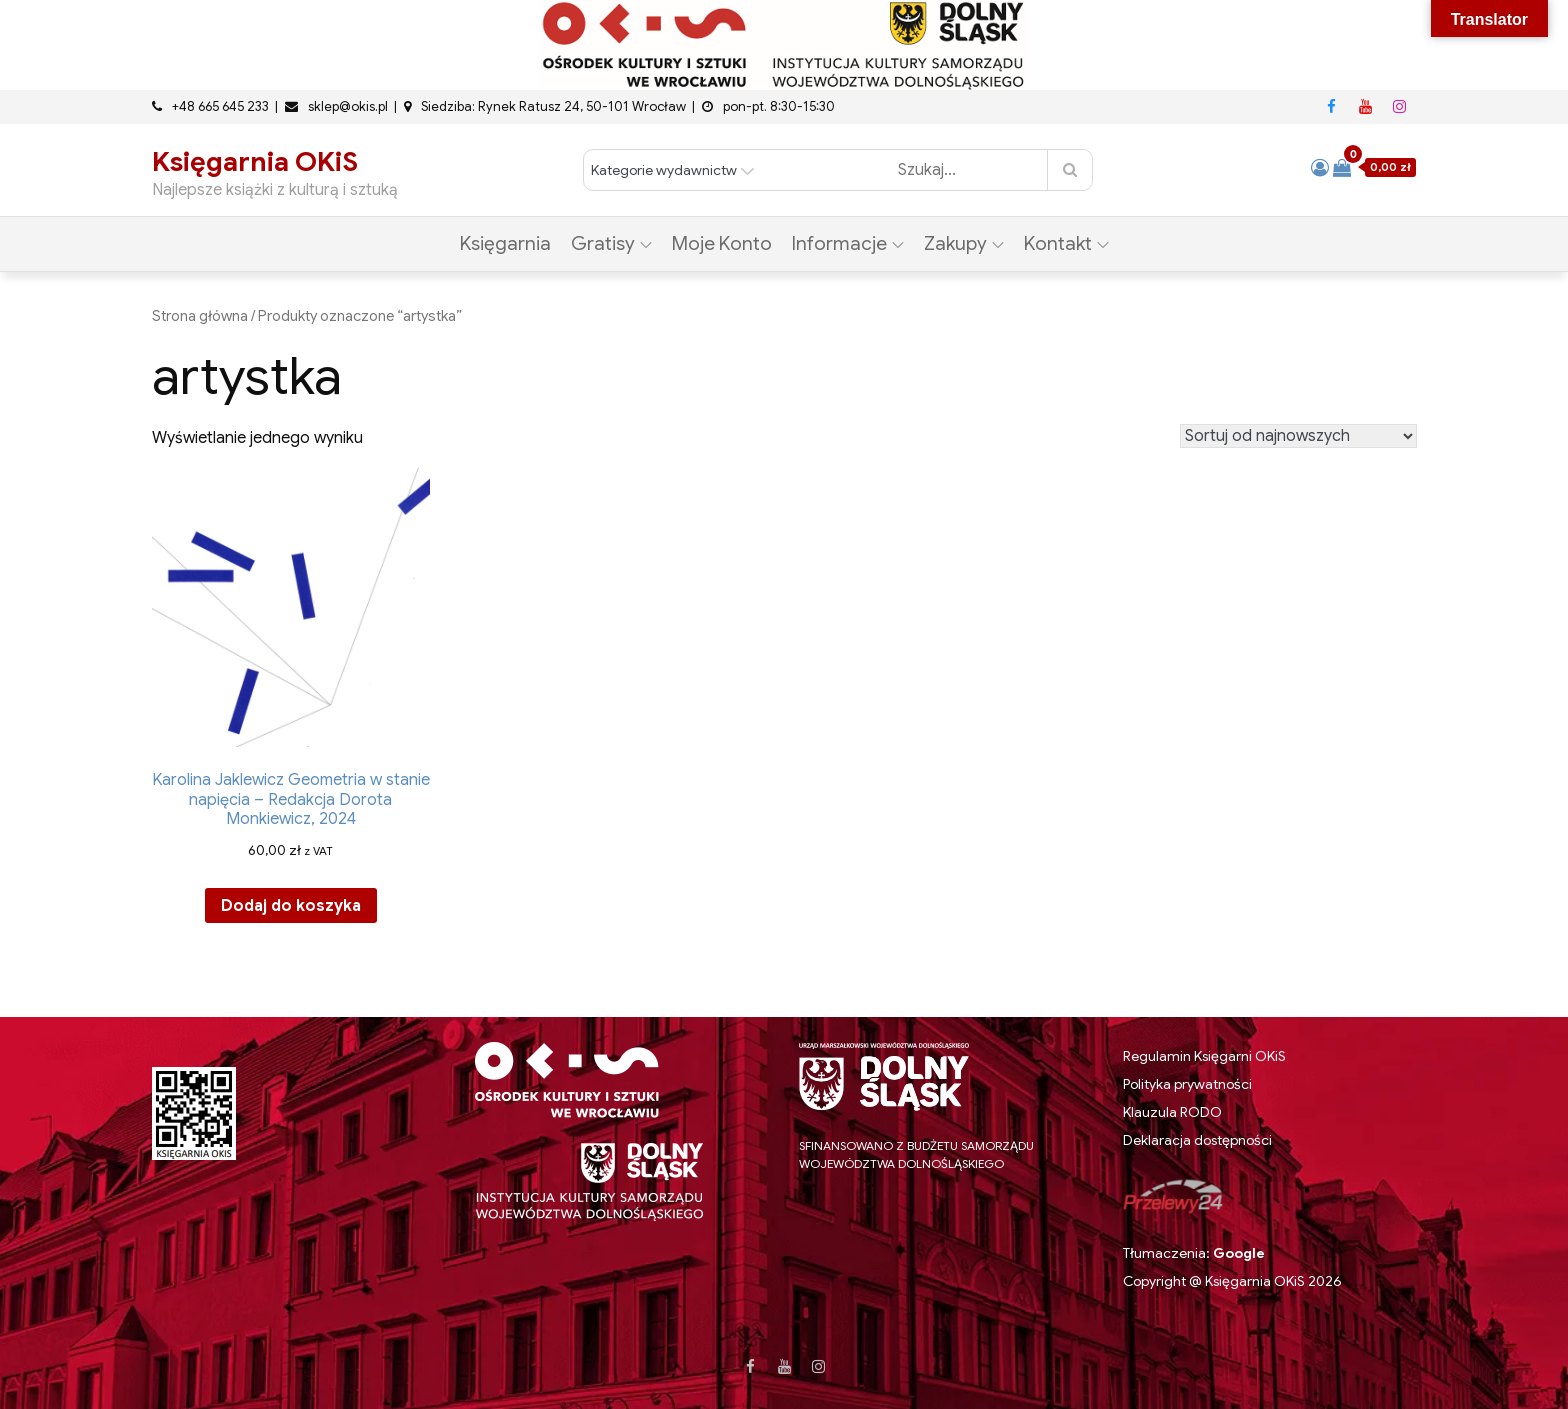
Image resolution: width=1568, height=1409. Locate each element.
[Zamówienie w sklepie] (1298, 436)
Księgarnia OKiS (255, 162)
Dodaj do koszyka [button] (291, 906)
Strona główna (200, 316)
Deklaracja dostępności (1197, 1140)
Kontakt (1066, 243)
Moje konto (722, 243)
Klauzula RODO (1172, 1112)
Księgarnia (505, 243)
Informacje (848, 243)
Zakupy (964, 243)
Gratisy (611, 243)
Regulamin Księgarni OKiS (1204, 1056)
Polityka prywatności (1187, 1084)
